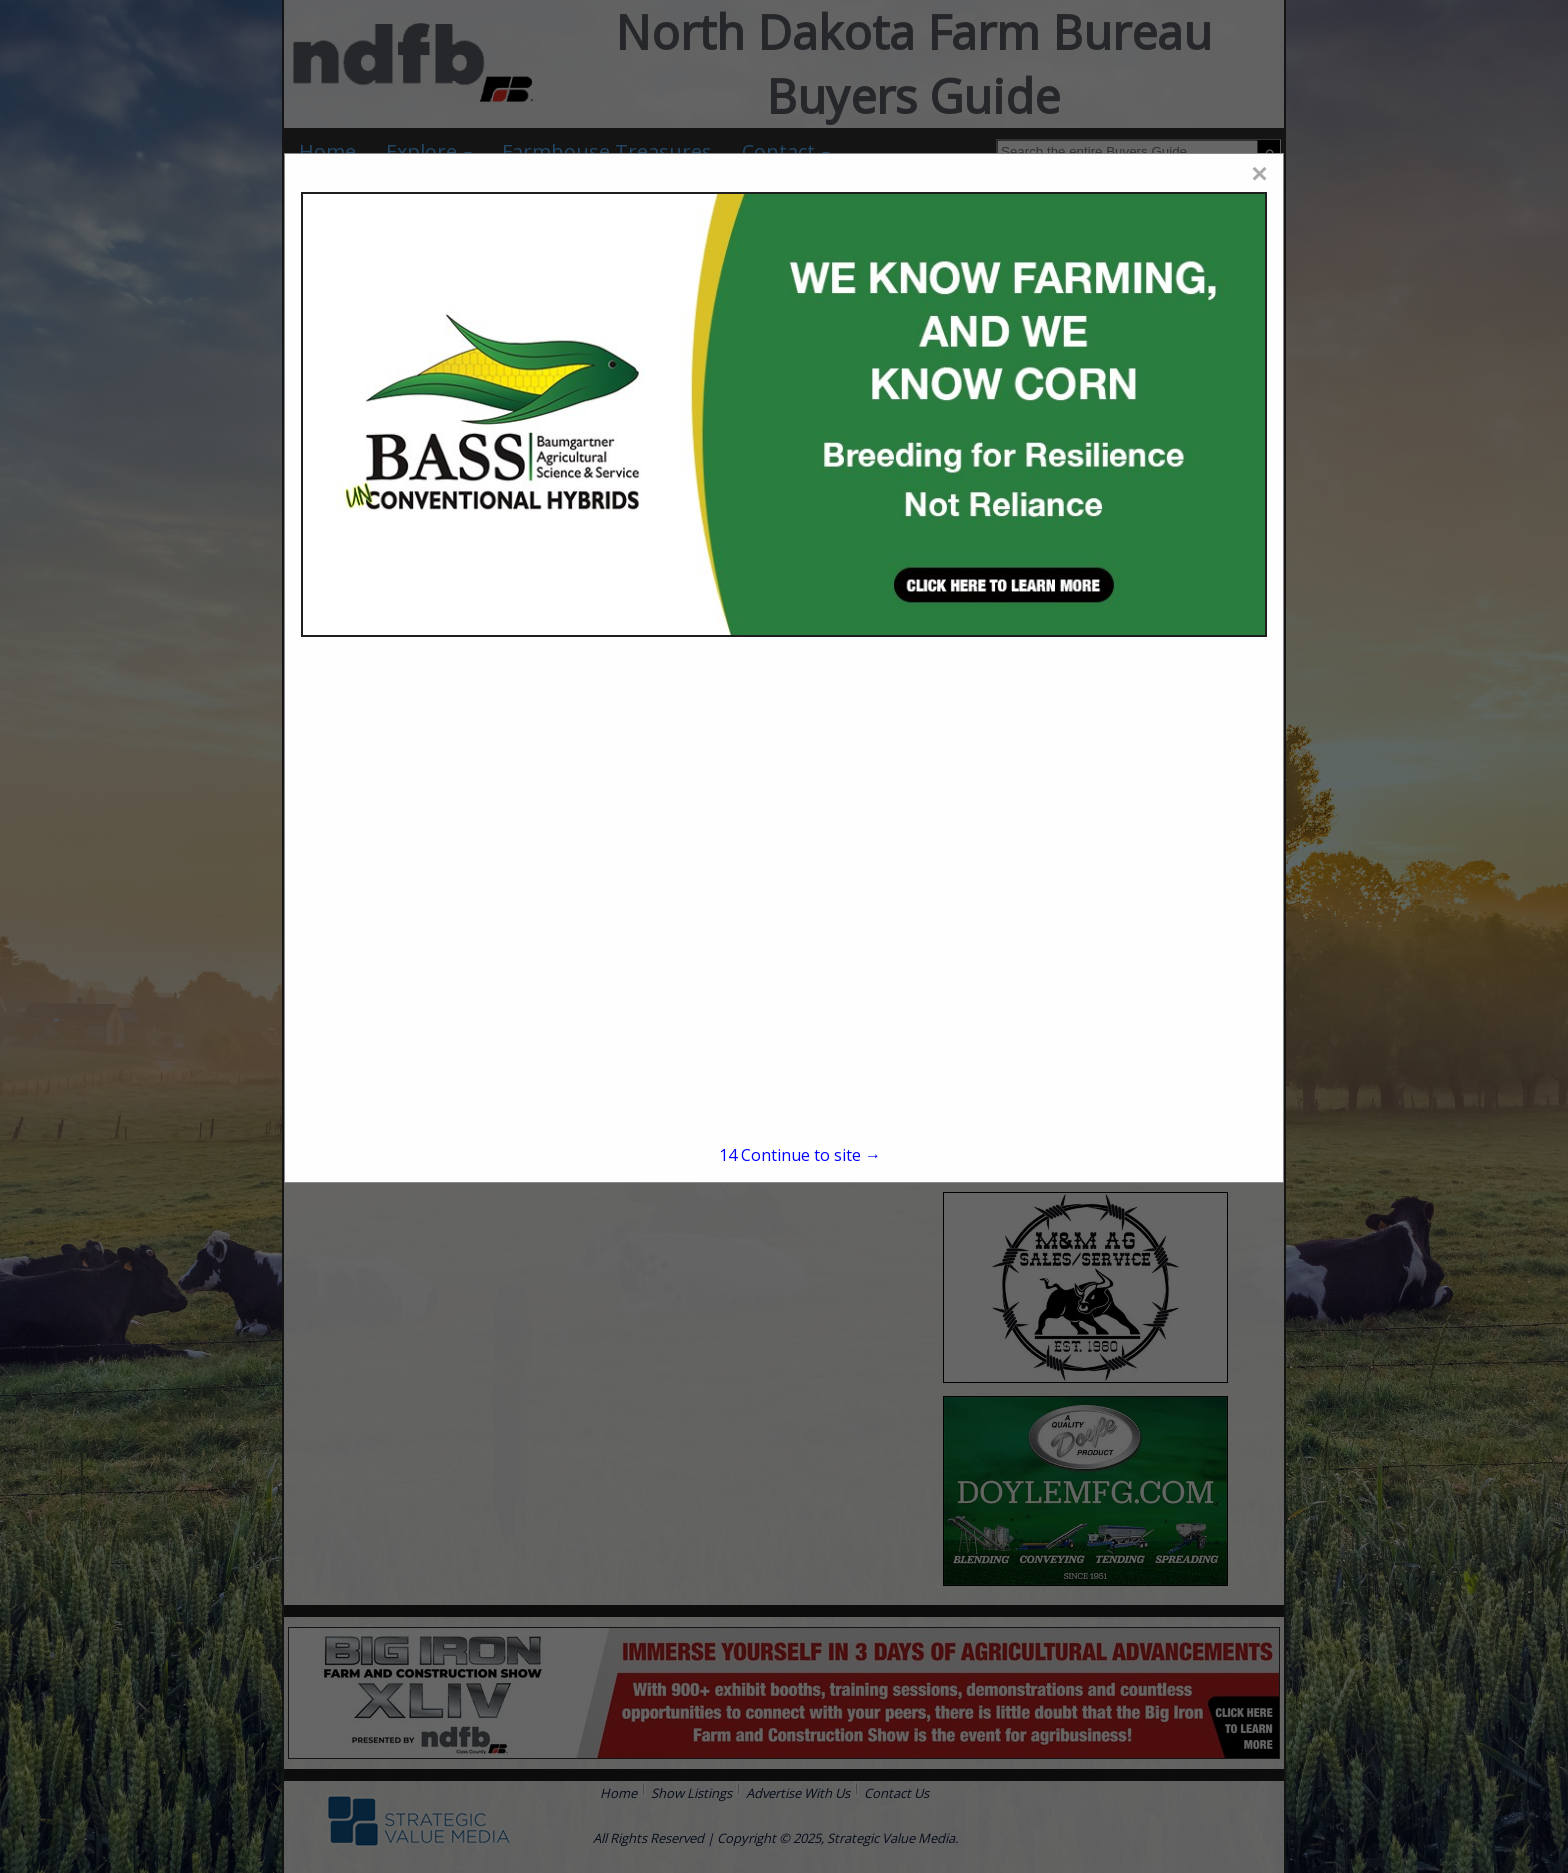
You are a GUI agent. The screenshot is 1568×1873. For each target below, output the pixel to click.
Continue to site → (800, 1155)
